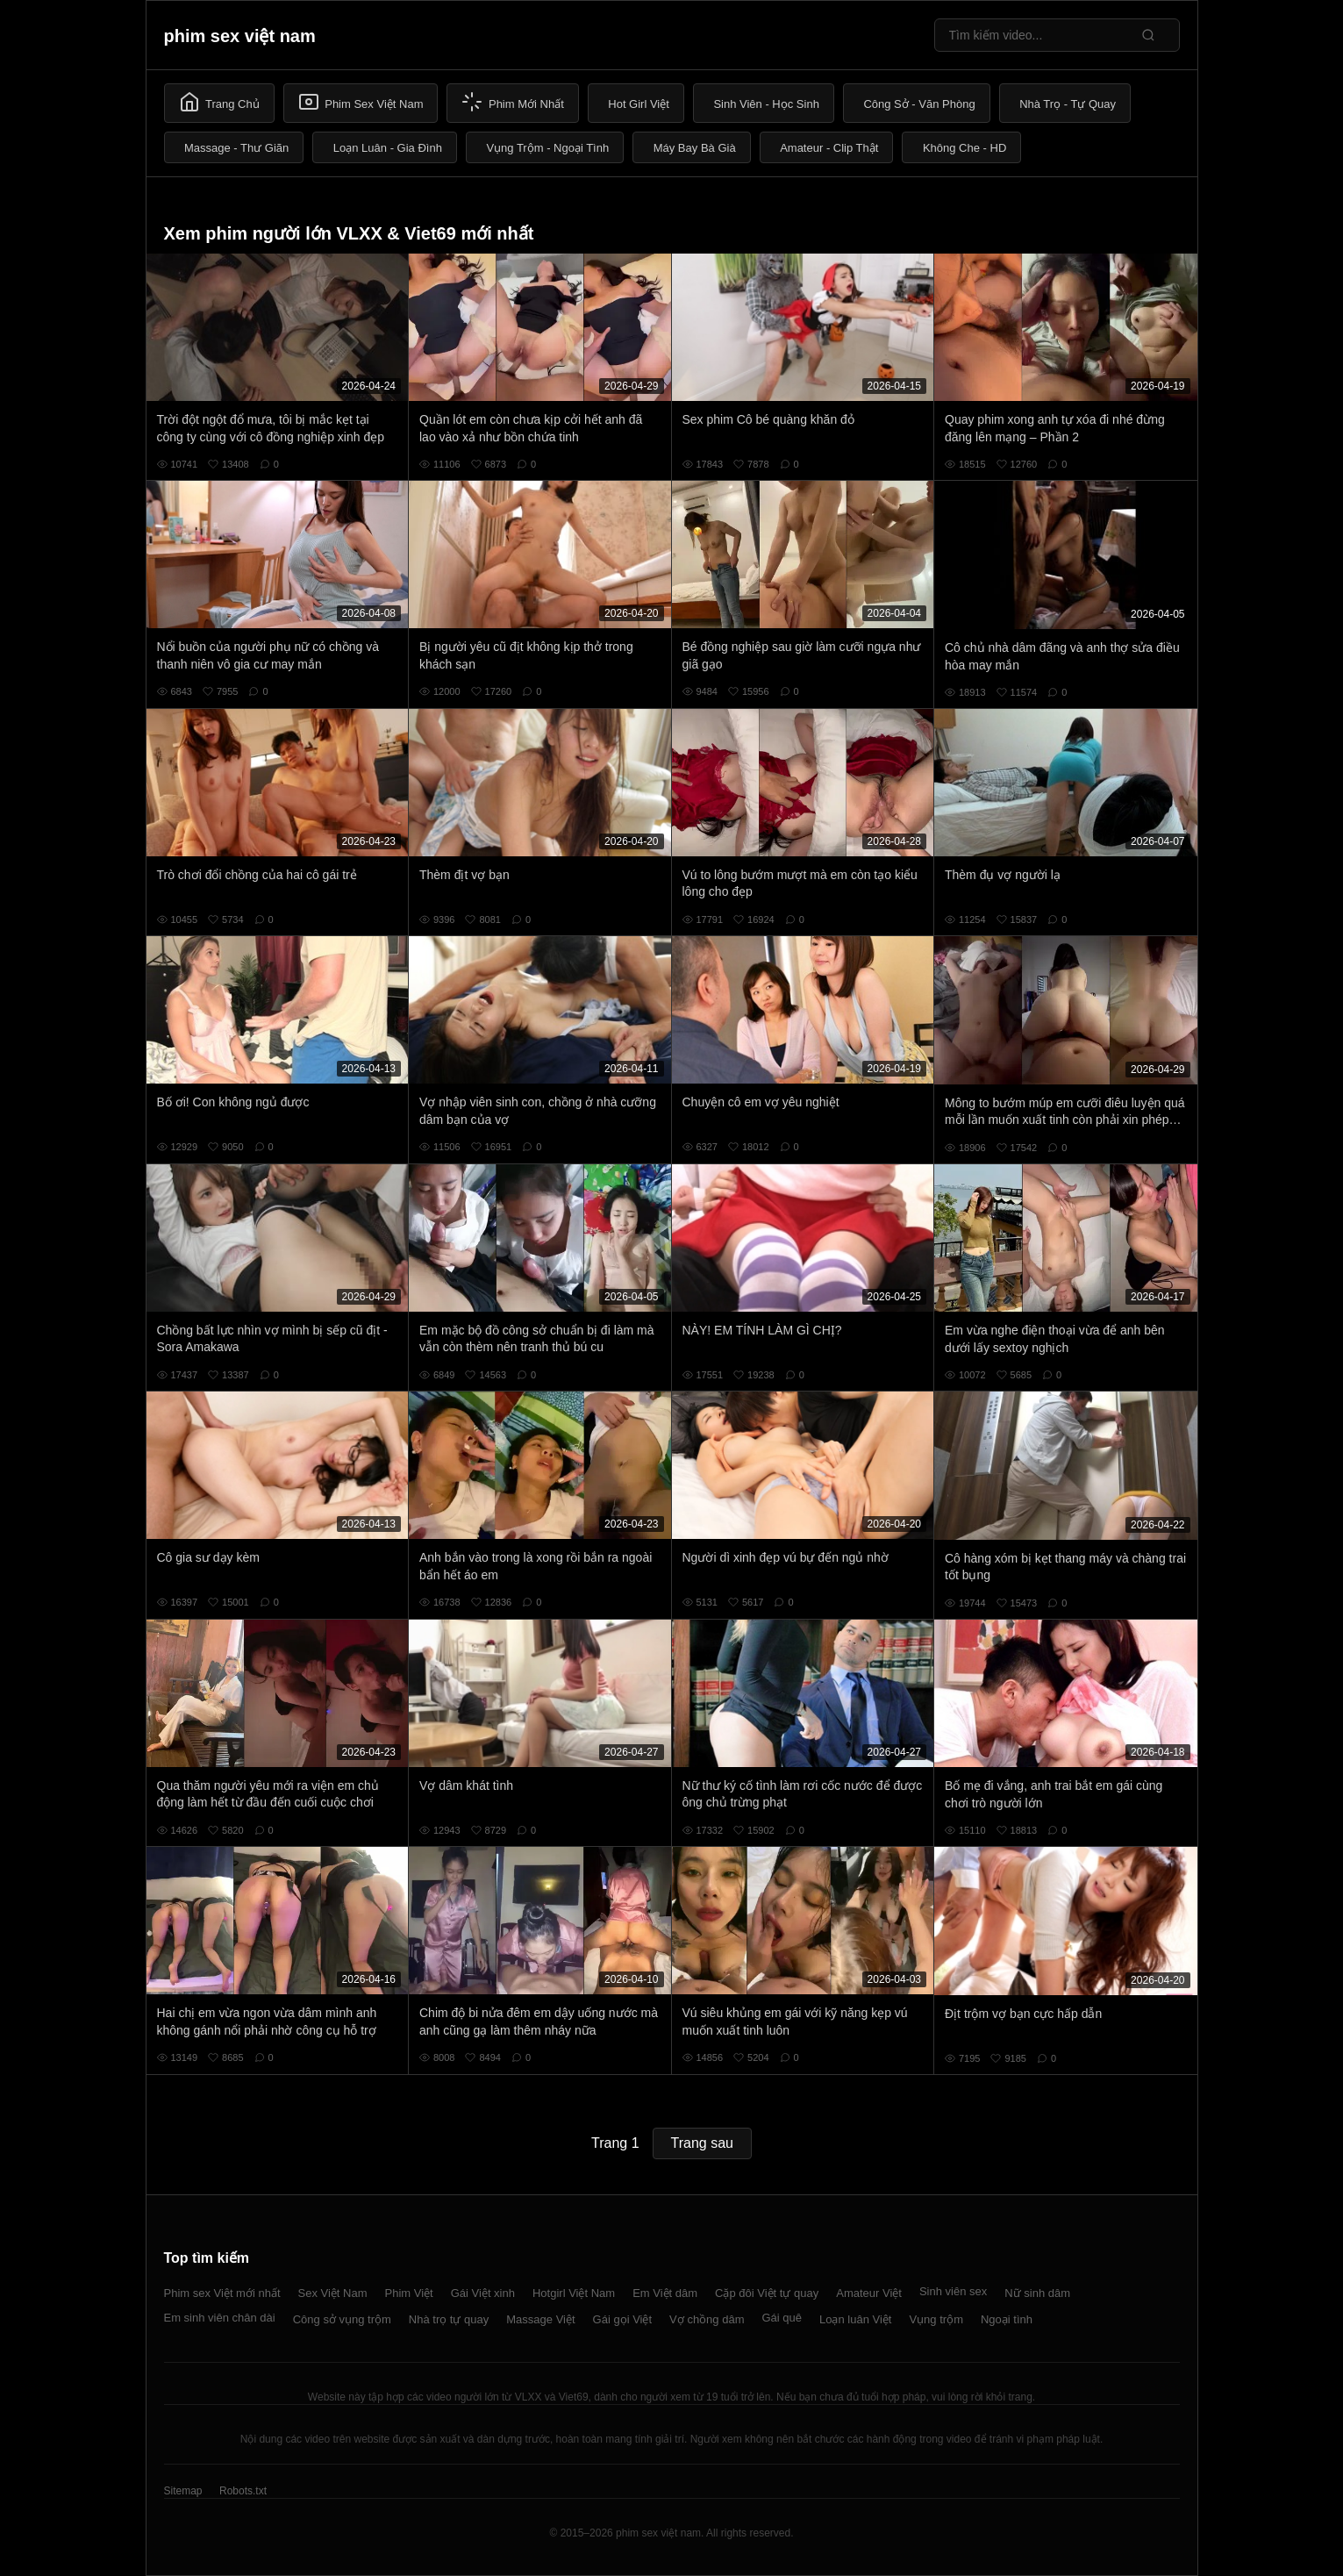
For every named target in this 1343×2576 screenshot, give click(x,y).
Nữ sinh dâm (1037, 2293)
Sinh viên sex (953, 2291)
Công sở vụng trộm (342, 2319)
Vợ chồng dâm (706, 2319)
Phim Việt (409, 2293)
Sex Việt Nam (333, 2293)
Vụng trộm (936, 2319)
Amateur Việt (869, 2293)
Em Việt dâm (664, 2293)
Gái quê (781, 2317)
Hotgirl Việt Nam (573, 2293)
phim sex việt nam (240, 36)
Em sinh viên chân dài (219, 2317)
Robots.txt (243, 2491)
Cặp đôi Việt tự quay (766, 2293)
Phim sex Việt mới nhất (222, 2293)
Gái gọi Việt (623, 2319)
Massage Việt (540, 2319)
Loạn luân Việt (855, 2319)
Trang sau (702, 2143)
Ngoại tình (1006, 2319)
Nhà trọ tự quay (449, 2319)
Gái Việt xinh (483, 2293)
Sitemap (183, 2491)
